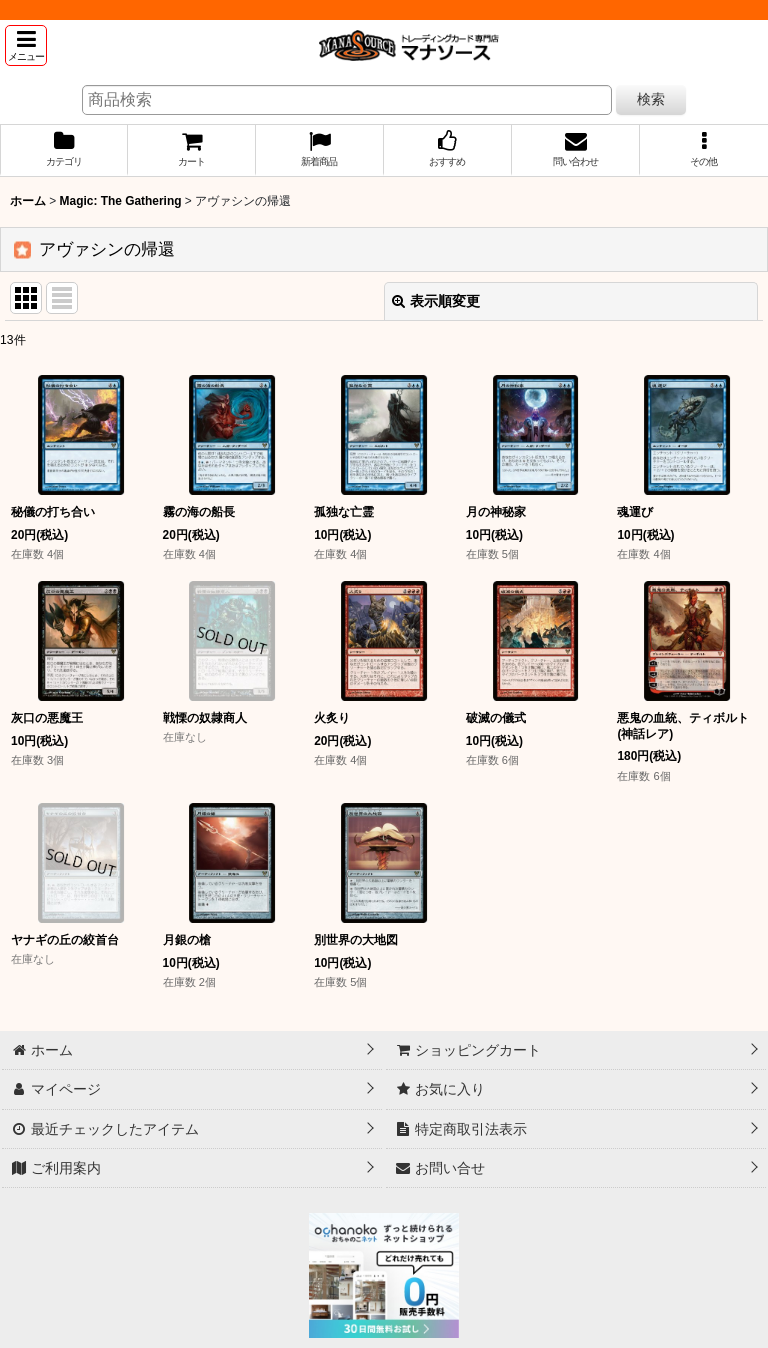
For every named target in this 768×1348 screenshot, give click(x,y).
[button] (26, 45)
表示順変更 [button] (436, 301)
